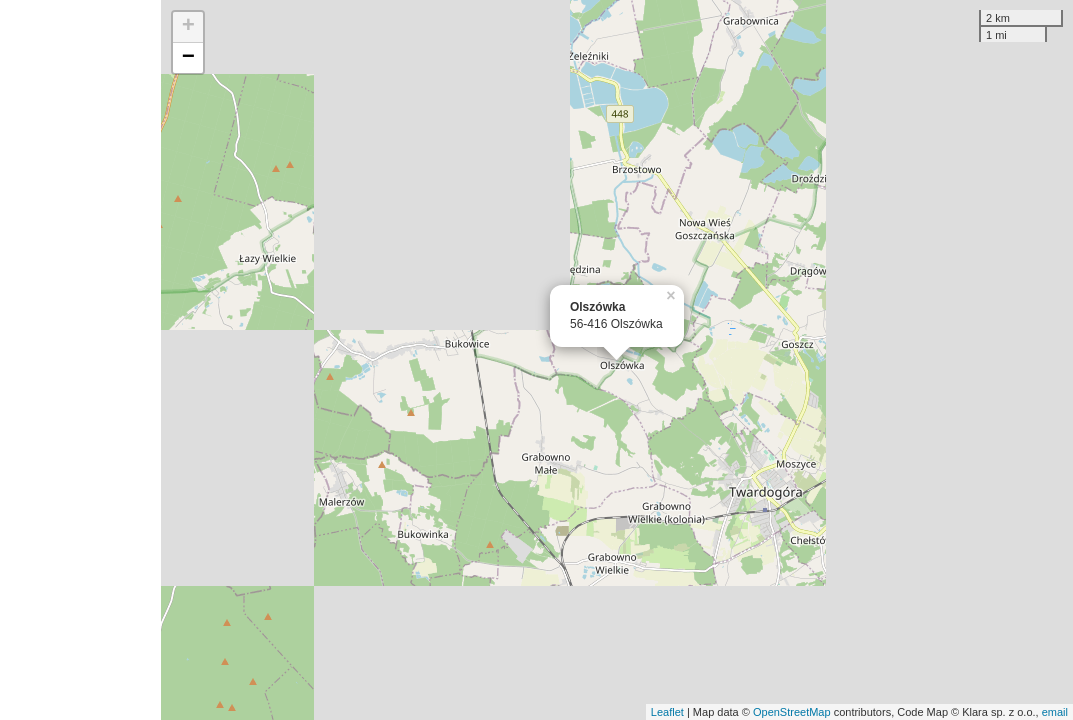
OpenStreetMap (792, 712)
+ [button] (188, 27)
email (1055, 712)
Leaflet (667, 712)
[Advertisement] (80, 360)
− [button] (188, 58)
